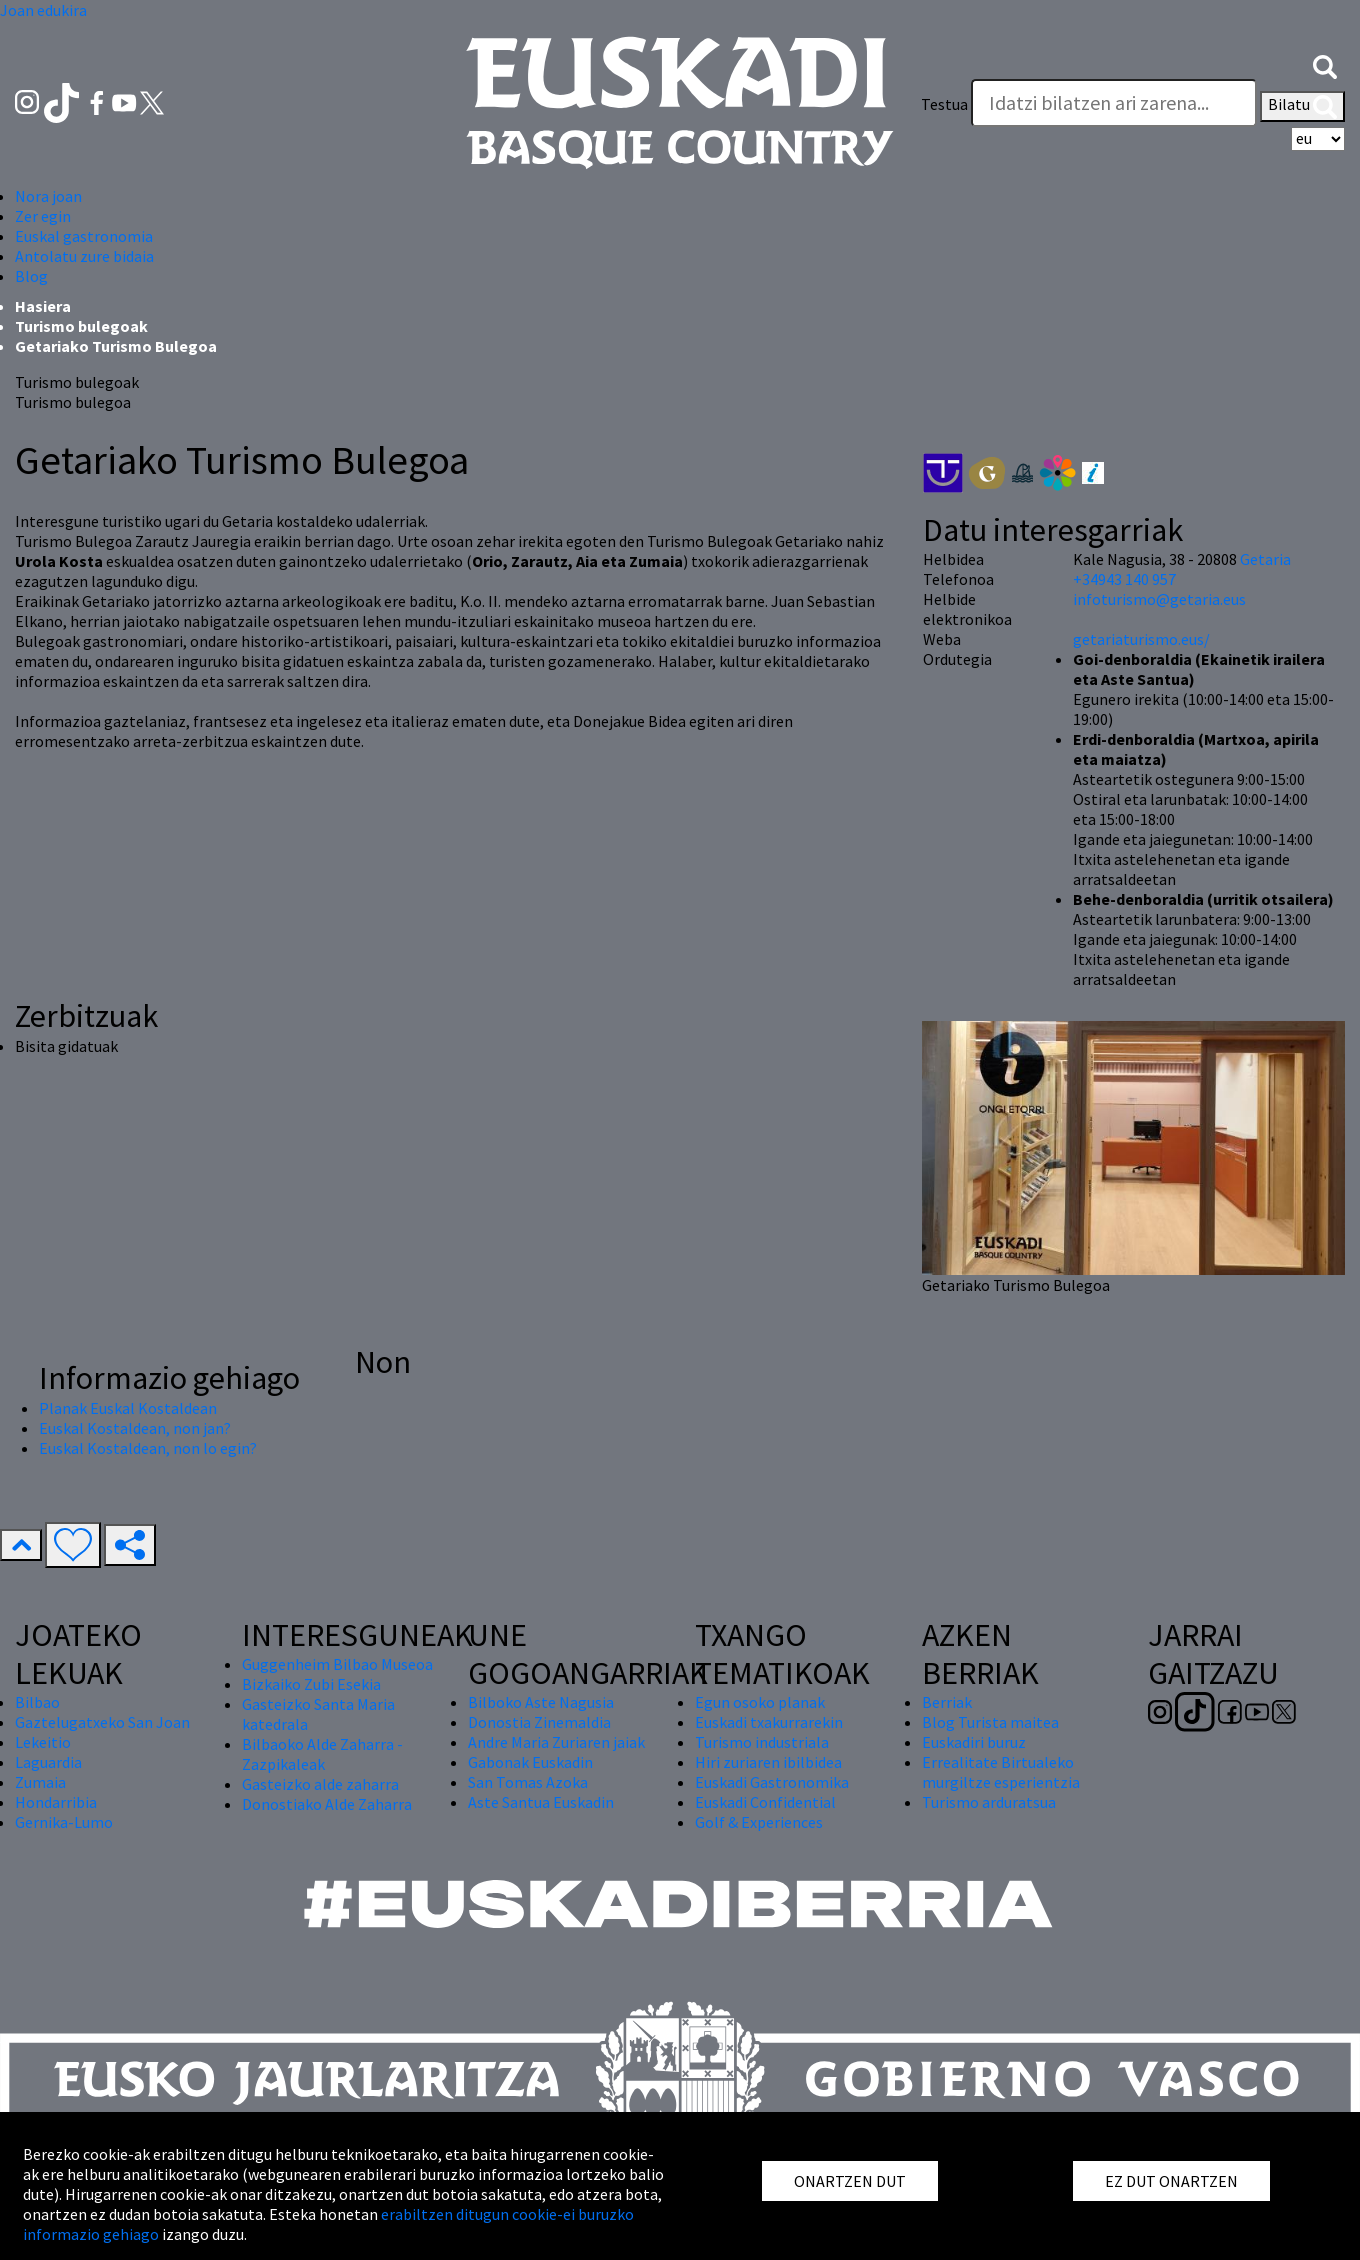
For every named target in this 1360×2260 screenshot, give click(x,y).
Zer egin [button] (43, 216)
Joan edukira (43, 10)
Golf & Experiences (759, 1822)
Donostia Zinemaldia (539, 1722)
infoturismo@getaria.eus (1159, 599)
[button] (1325, 65)
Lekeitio (43, 1742)
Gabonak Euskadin (530, 1762)
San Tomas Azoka (528, 1782)
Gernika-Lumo (64, 1822)
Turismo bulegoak (81, 326)
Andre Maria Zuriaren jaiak (556, 1742)
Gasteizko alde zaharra (320, 1784)
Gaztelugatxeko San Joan (102, 1722)
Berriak (947, 1702)
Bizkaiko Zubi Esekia (311, 1684)
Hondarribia (56, 1802)
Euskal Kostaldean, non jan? (135, 1428)
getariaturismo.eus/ (1141, 639)
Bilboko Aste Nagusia (541, 1702)
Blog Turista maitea (990, 1722)
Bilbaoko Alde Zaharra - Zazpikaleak (322, 1754)
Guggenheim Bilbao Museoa (337, 1664)
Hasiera (43, 306)
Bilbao (37, 1702)
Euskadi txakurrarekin (769, 1722)
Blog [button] (31, 276)
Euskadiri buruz (974, 1742)
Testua (944, 104)
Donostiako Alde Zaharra (327, 1804)
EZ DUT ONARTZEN (1171, 2181)
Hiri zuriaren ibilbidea (768, 1762)
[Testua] (1114, 103)
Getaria (1265, 559)
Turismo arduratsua (989, 1802)
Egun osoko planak (760, 1702)
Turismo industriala (762, 1742)
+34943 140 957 (1124, 579)
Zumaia (40, 1782)
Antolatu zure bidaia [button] (84, 256)
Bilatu (1302, 106)
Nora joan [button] (48, 196)
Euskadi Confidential (765, 1802)
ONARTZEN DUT (850, 2181)
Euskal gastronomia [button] (84, 236)
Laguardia (48, 1762)
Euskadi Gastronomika (772, 1782)
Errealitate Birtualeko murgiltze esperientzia (1001, 1772)
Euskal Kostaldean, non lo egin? (148, 1448)
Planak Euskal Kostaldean (128, 1408)
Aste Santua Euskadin (541, 1802)
